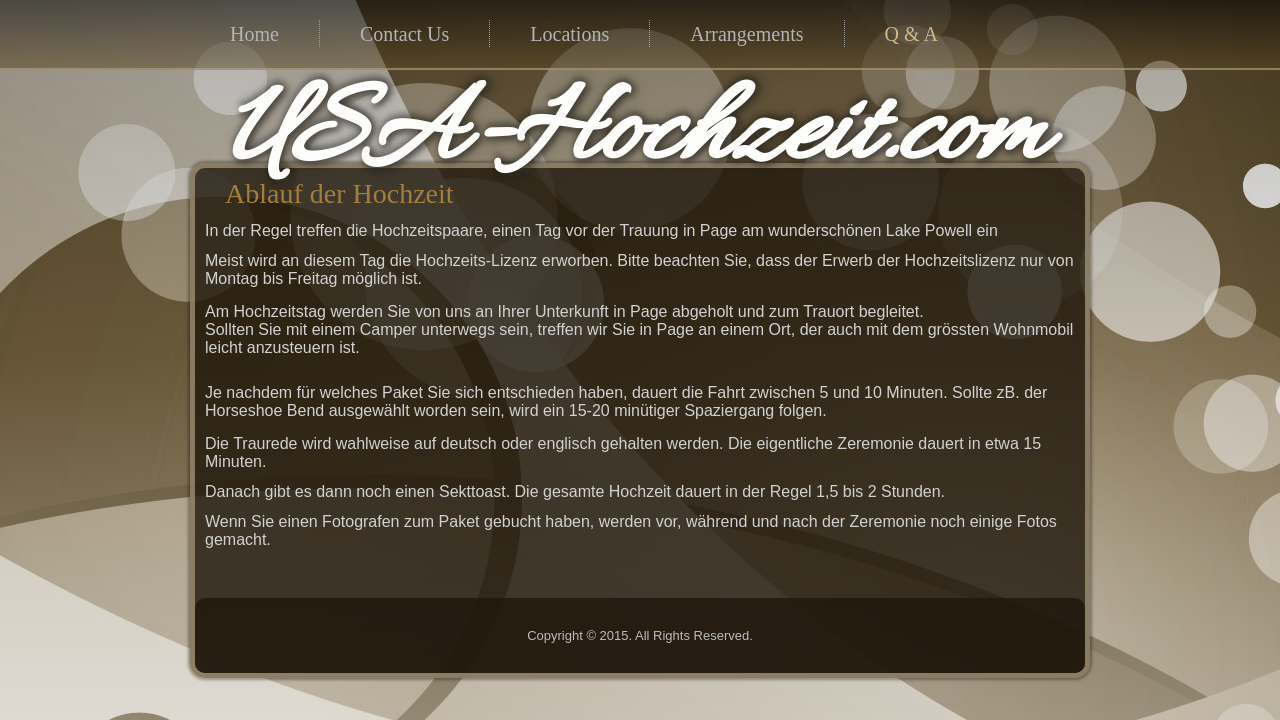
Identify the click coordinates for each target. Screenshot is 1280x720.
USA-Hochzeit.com (506, 136)
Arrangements (746, 34)
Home (254, 34)
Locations (569, 34)
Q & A (911, 34)
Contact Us (404, 34)
